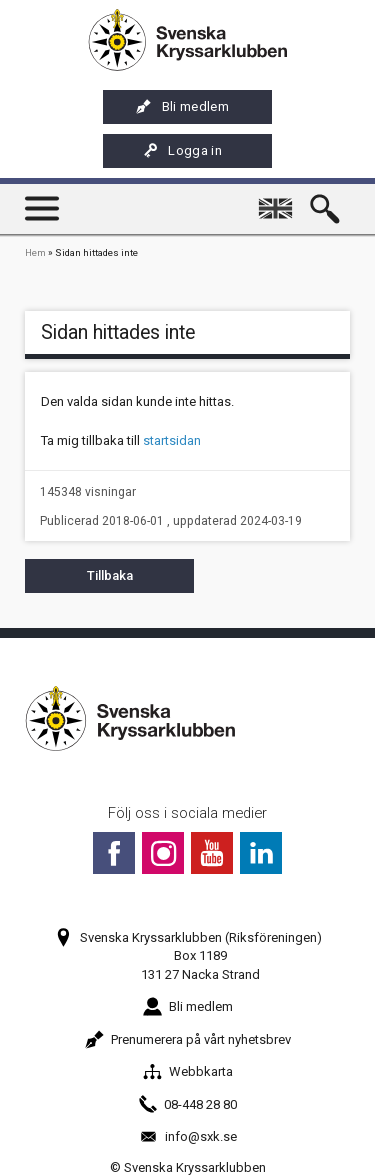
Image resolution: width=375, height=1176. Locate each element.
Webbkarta (188, 1071)
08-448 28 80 (187, 1104)
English (279, 199)
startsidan (172, 440)
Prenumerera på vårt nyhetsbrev (188, 1039)
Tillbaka (110, 575)
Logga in (182, 151)
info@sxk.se (188, 1136)
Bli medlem (182, 107)
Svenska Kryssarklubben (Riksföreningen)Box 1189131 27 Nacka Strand (188, 955)
